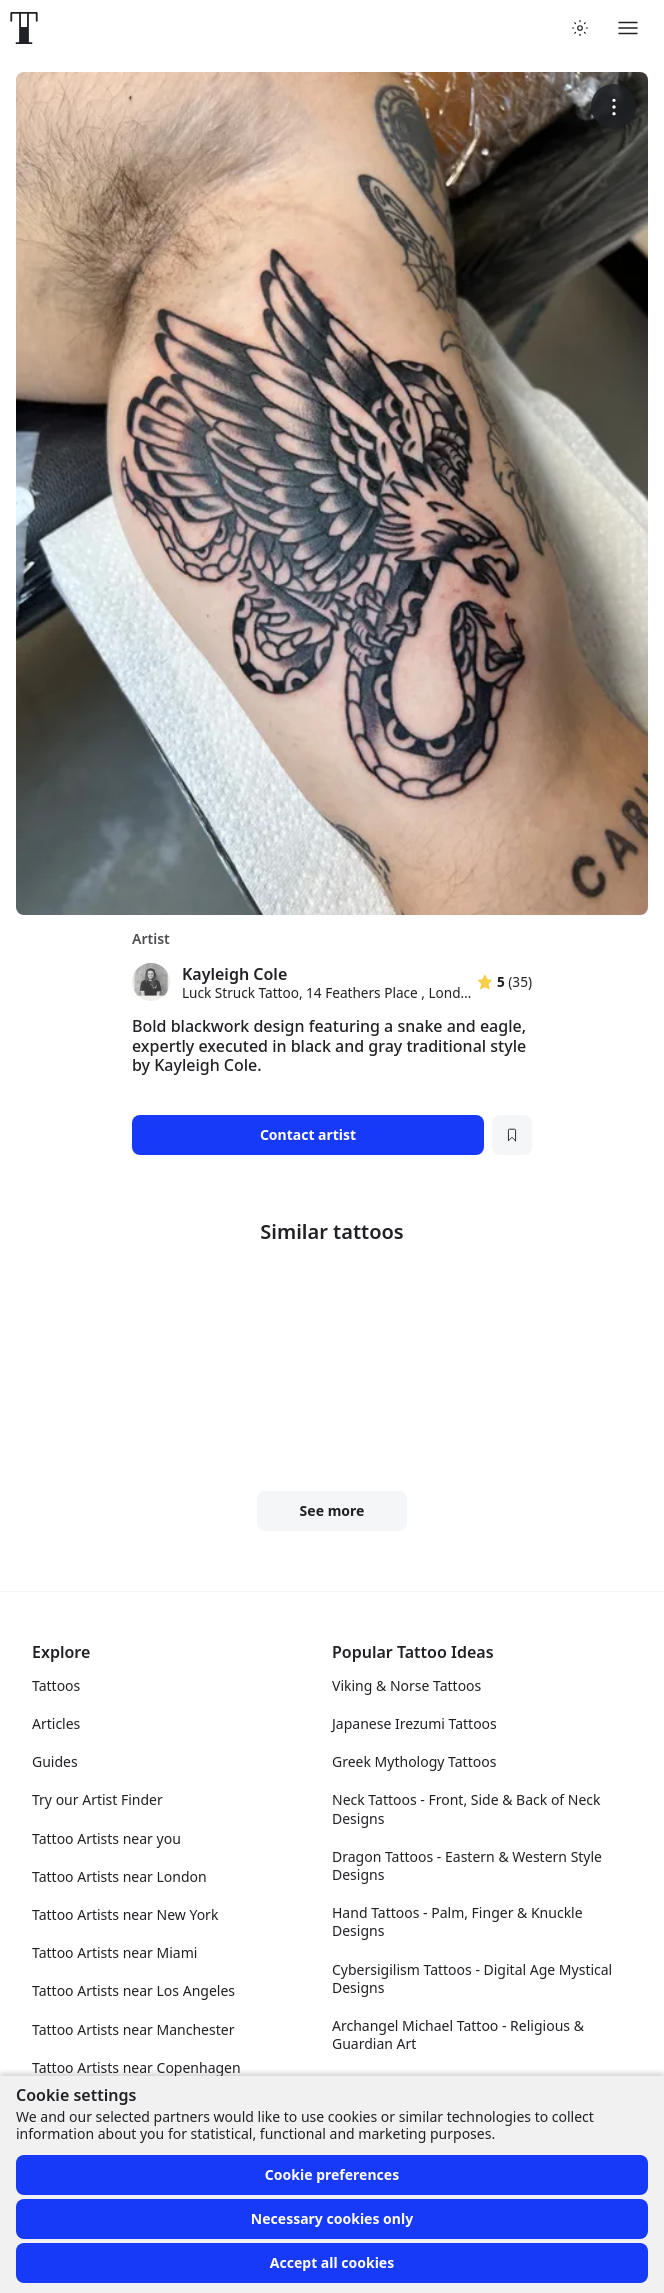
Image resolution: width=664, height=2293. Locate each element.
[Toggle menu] (628, 28)
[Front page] (24, 28)
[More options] (613, 106)
